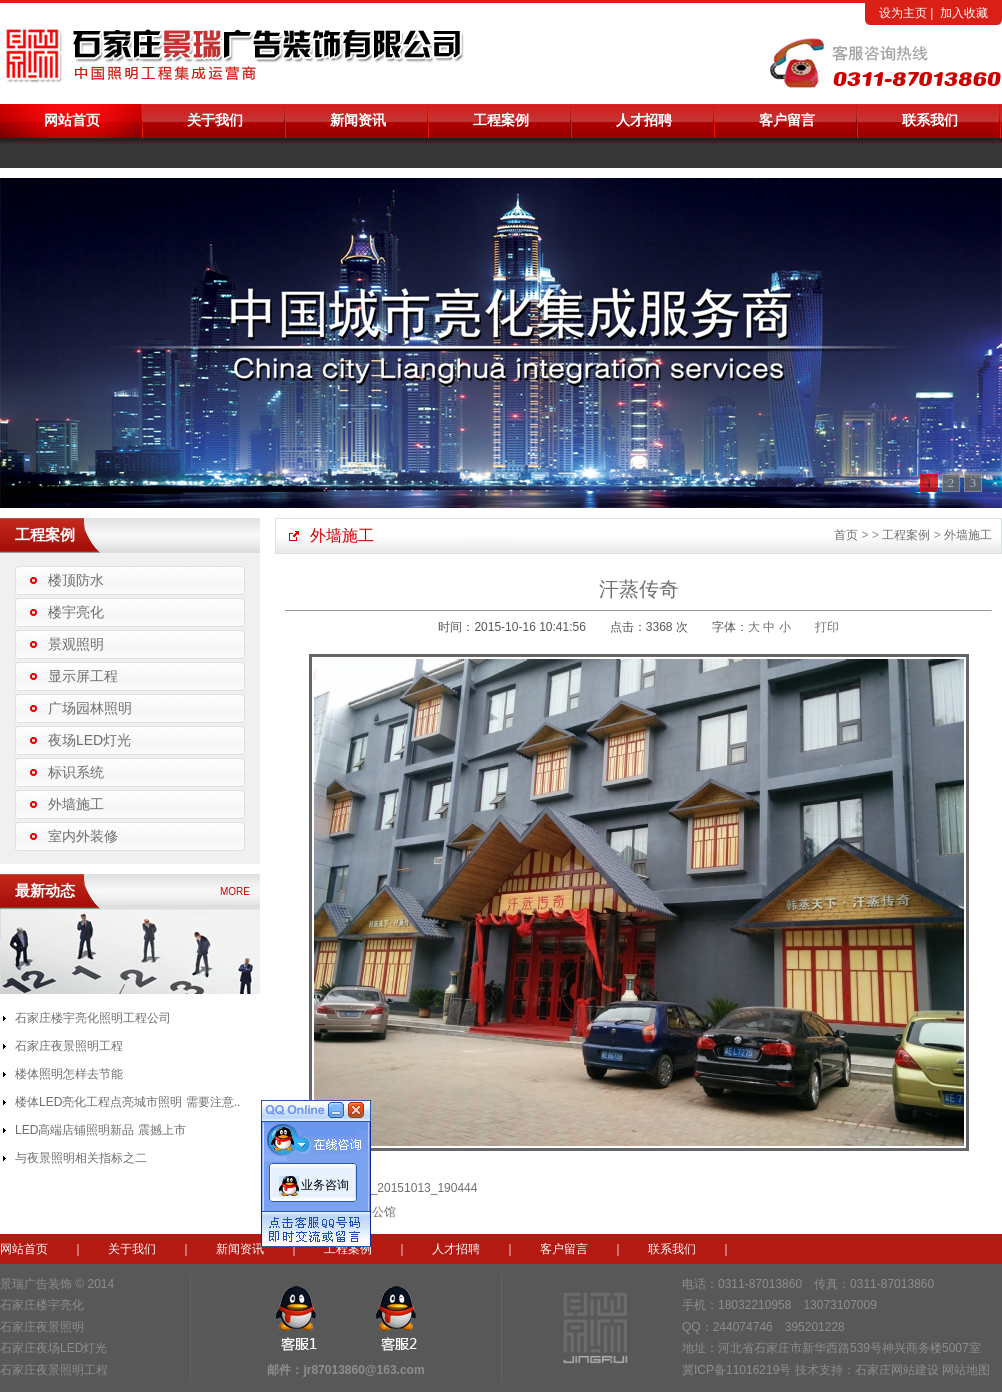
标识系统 (76, 772)
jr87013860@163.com (363, 1370)
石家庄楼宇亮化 (42, 1305)
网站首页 (72, 120)
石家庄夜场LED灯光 (53, 1348)
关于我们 (215, 120)
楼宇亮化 (76, 612)
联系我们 (930, 120)
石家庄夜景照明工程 (69, 1046)
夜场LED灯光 (89, 740)
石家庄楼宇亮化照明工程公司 (93, 1018)
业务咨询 (325, 1180)
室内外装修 (83, 836)
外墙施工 (76, 804)
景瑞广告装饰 (36, 1284)
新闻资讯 (358, 120)
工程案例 (501, 120)
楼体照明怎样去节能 (69, 1074)
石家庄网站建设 (897, 1370)
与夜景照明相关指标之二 (81, 1158)
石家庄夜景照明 (42, 1327)
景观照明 (76, 644)
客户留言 (787, 120)
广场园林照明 (90, 708)
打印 (827, 627)
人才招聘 (644, 120)
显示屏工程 (83, 676)
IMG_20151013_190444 (412, 1188)
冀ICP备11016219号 (736, 1370)
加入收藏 (964, 13)
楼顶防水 (76, 580)
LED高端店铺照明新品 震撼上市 (100, 1130)
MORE (235, 891)
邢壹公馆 (372, 1212)
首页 (846, 535)
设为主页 (903, 13)
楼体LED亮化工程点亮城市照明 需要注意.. (127, 1102)
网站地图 (966, 1370)
